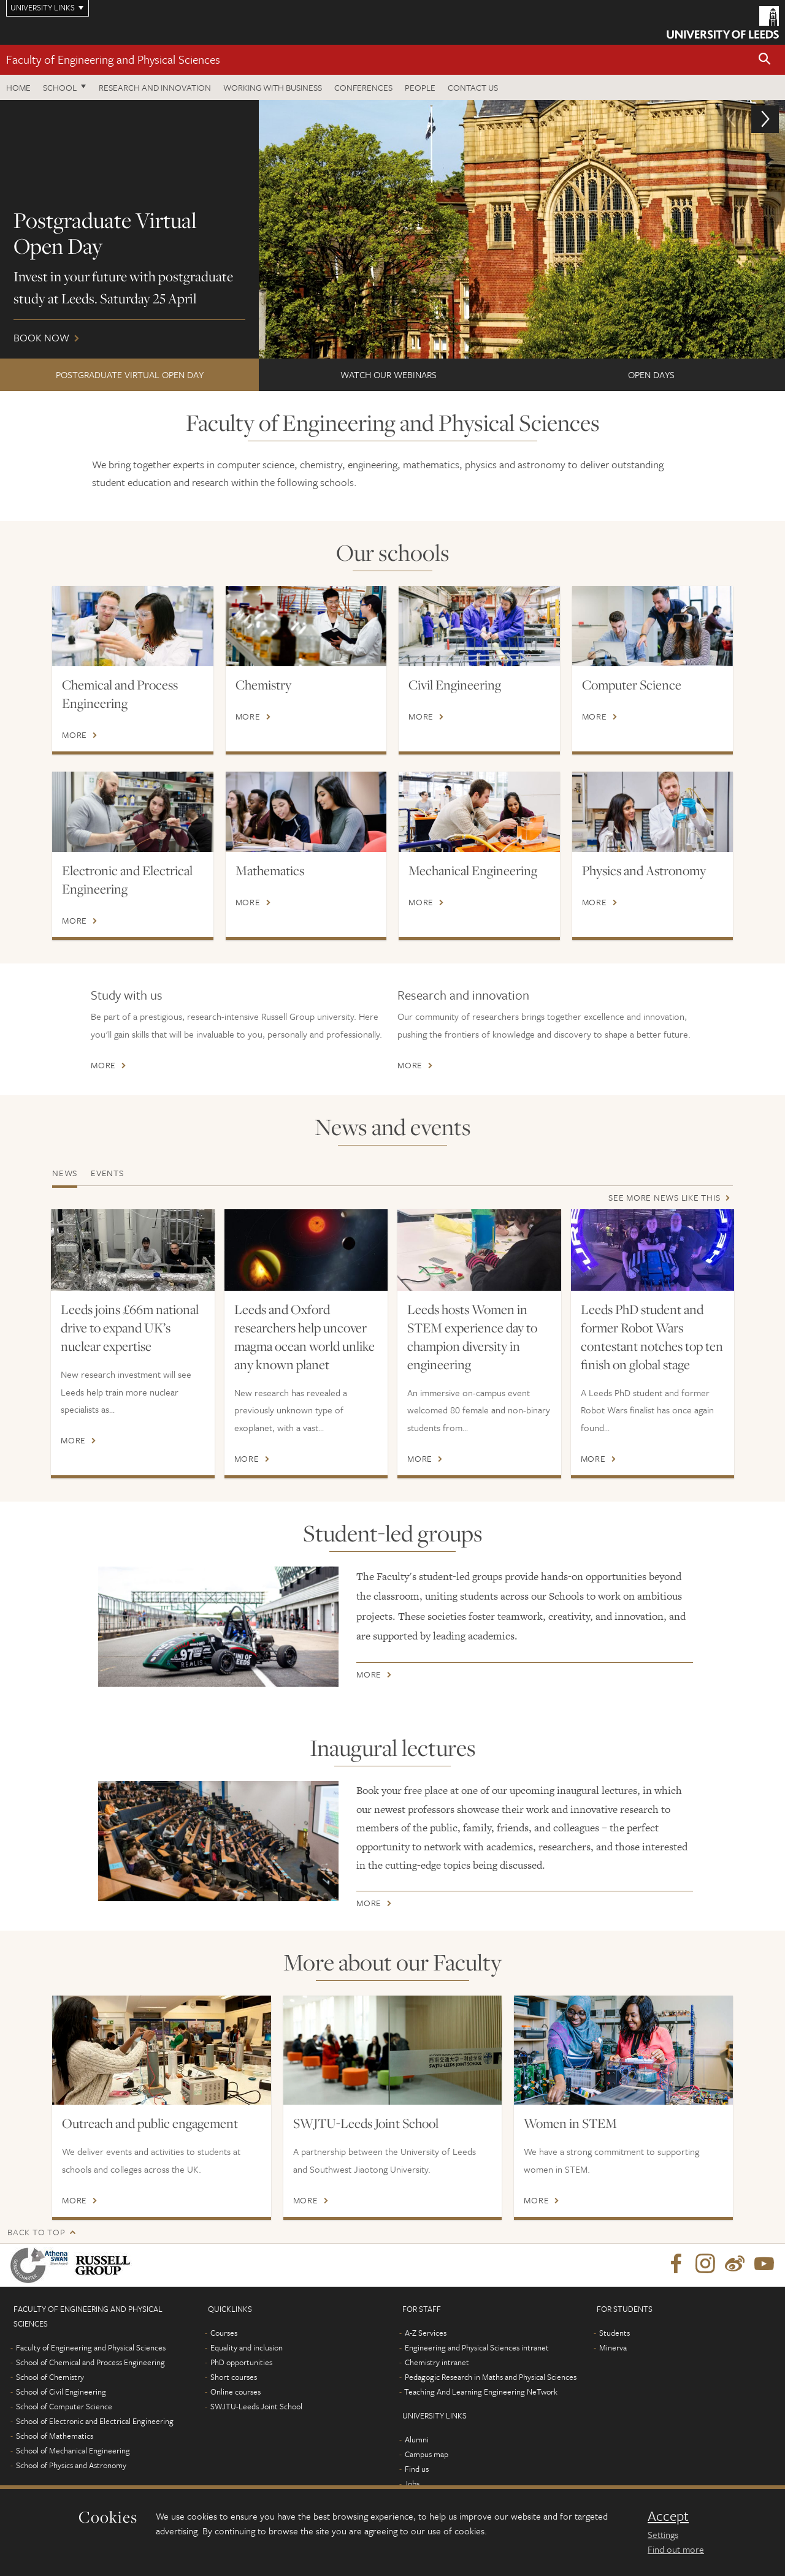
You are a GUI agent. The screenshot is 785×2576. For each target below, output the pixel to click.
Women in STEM (570, 2123)
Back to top (36, 2231)
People (420, 87)
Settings (663, 2534)
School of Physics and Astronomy (71, 2465)
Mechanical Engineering (472, 870)
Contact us (473, 87)
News (64, 1172)
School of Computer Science (64, 2406)
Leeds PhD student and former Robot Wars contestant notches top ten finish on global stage (652, 1336)
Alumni (417, 2439)
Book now (392, 229)
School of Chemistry (50, 2377)
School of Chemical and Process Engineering (90, 2362)
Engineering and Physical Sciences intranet (477, 2347)
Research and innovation (463, 995)
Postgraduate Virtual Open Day (130, 374)
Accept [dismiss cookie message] (668, 2516)
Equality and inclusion (246, 2347)
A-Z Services (425, 2333)
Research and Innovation (155, 87)
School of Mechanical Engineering (73, 2450)
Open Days (651, 374)
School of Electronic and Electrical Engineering (95, 2421)
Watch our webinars (388, 374)
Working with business (272, 87)
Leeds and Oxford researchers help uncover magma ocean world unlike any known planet (304, 1336)
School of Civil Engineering (61, 2391)
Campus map (426, 2454)
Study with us (127, 995)
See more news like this (664, 1197)
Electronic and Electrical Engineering (127, 879)
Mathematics (270, 870)
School (60, 87)
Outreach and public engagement (150, 2123)
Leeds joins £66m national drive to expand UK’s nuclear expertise (130, 1327)
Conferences (363, 87)
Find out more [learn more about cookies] (676, 2549)
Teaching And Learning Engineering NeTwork (480, 2391)
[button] (765, 59)
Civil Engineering (454, 684)
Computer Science (631, 684)
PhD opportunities (241, 2362)
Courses (223, 2333)
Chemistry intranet (437, 2362)
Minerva (613, 2347)
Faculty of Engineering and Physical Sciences (113, 59)
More (74, 735)
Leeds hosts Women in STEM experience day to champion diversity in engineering (472, 1336)
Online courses (235, 2391)
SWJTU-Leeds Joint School (365, 2123)
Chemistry (263, 684)
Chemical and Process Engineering (120, 693)
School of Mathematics (54, 2436)
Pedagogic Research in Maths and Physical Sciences (490, 2377)
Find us (417, 2469)
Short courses (233, 2377)
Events (107, 1172)
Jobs (411, 2483)
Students (614, 2333)
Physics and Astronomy (644, 870)
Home (18, 87)
